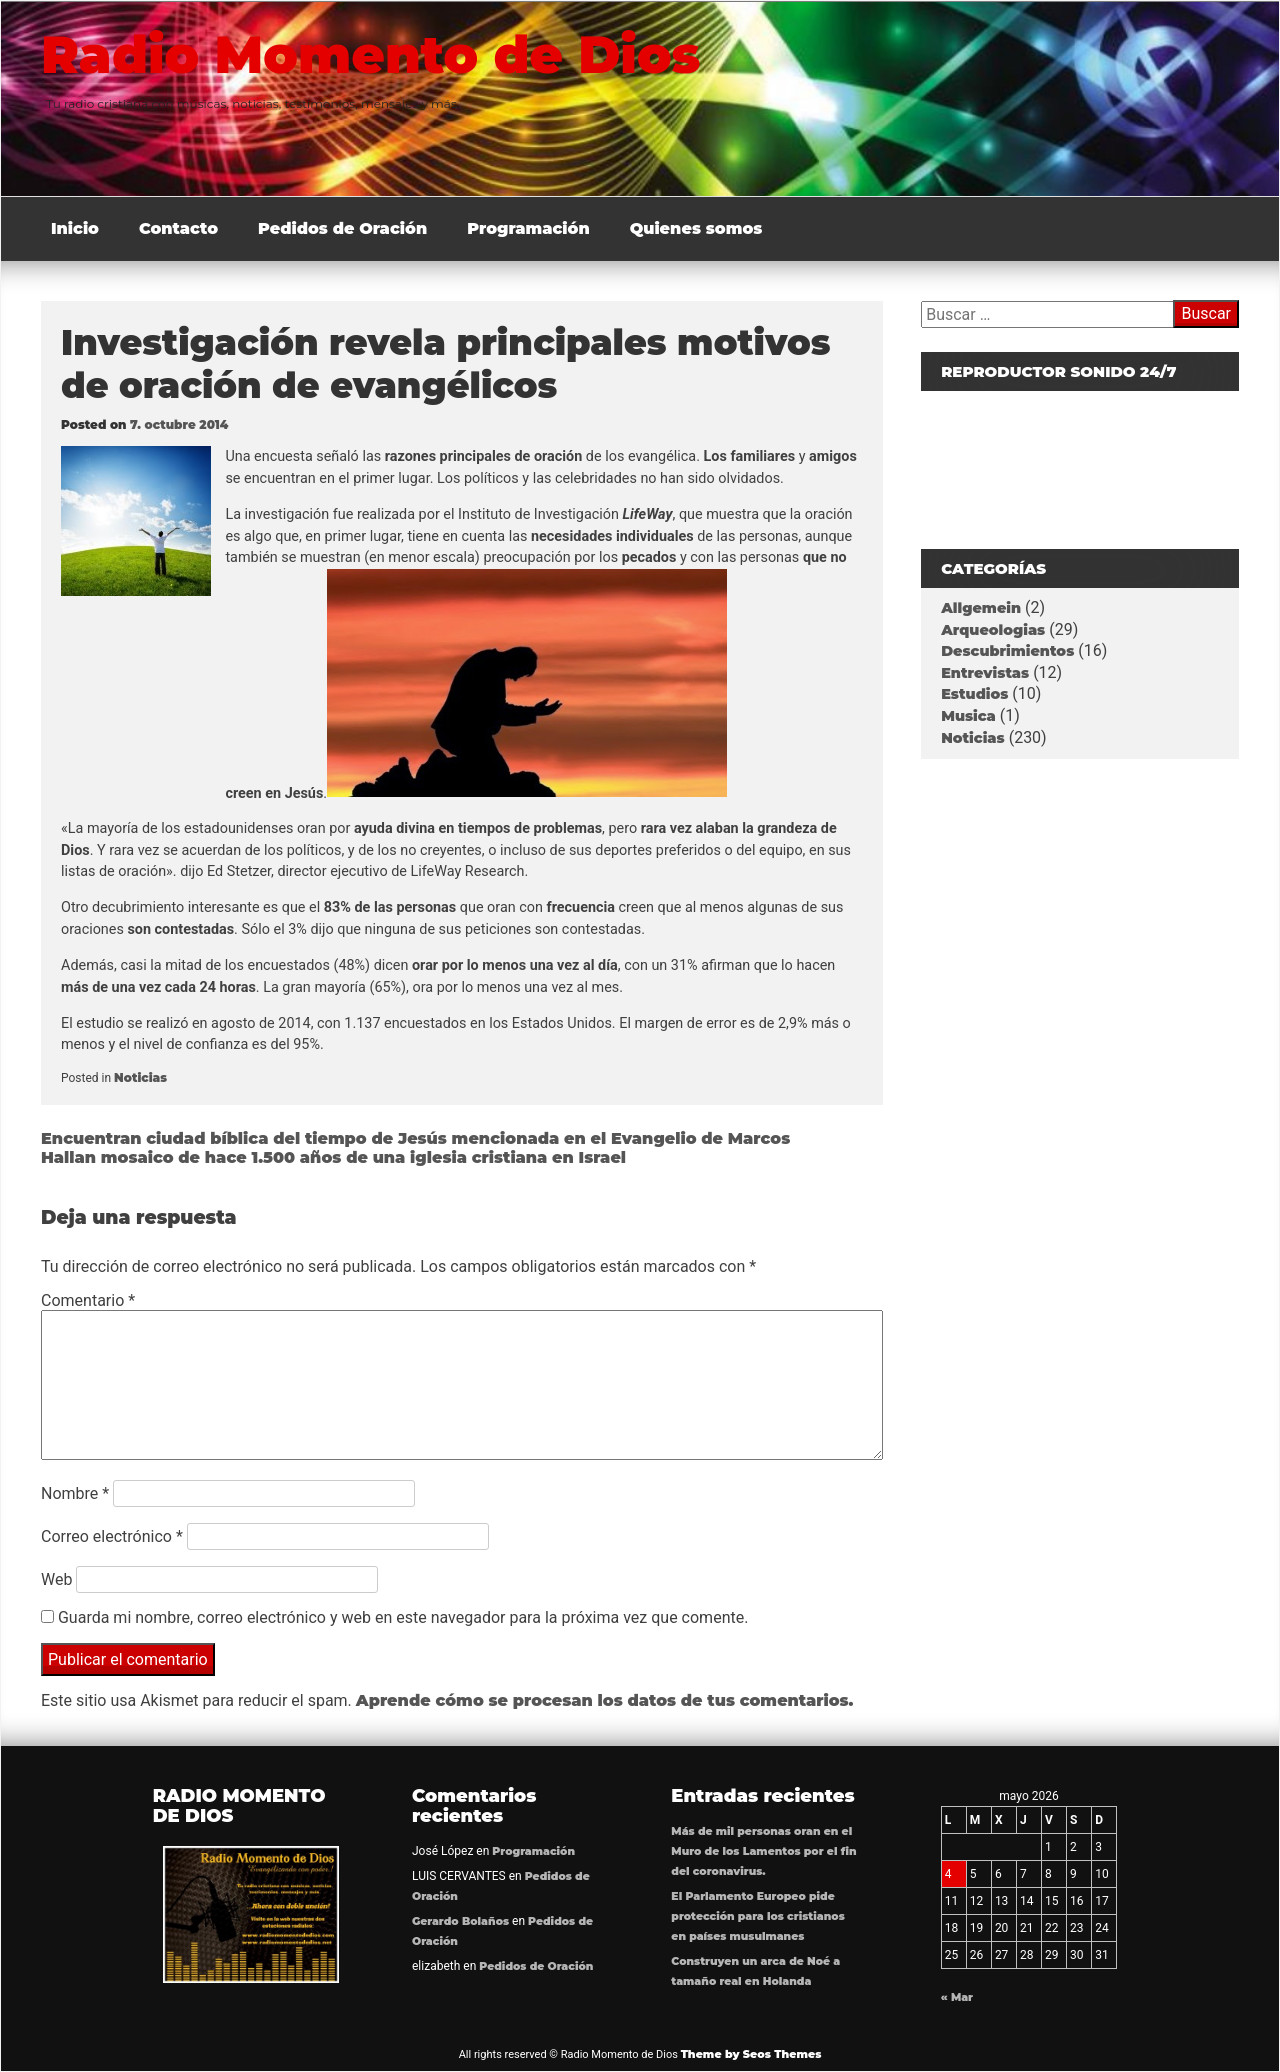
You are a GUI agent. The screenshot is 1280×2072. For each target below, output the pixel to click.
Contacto (178, 228)
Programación (528, 228)
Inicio (75, 228)
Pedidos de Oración (342, 228)
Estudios (974, 694)
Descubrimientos (1007, 651)
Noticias (140, 1077)
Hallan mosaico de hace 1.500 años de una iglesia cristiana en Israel (333, 1157)
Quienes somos (696, 228)
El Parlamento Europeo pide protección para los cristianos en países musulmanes (757, 1916)
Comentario (88, 1300)
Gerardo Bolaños (460, 1921)
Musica (968, 716)
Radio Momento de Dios (383, 54)
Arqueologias (993, 630)
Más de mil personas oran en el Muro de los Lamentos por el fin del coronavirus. (763, 1851)
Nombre (75, 1493)
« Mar (957, 1997)
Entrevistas (985, 673)
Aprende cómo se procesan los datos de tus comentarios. (605, 1700)
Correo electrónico (112, 1536)
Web (56, 1579)
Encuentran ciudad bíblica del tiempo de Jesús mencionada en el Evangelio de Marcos (415, 1138)
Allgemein (981, 608)
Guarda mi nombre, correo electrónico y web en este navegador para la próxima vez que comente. (403, 1617)
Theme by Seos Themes (751, 2054)
